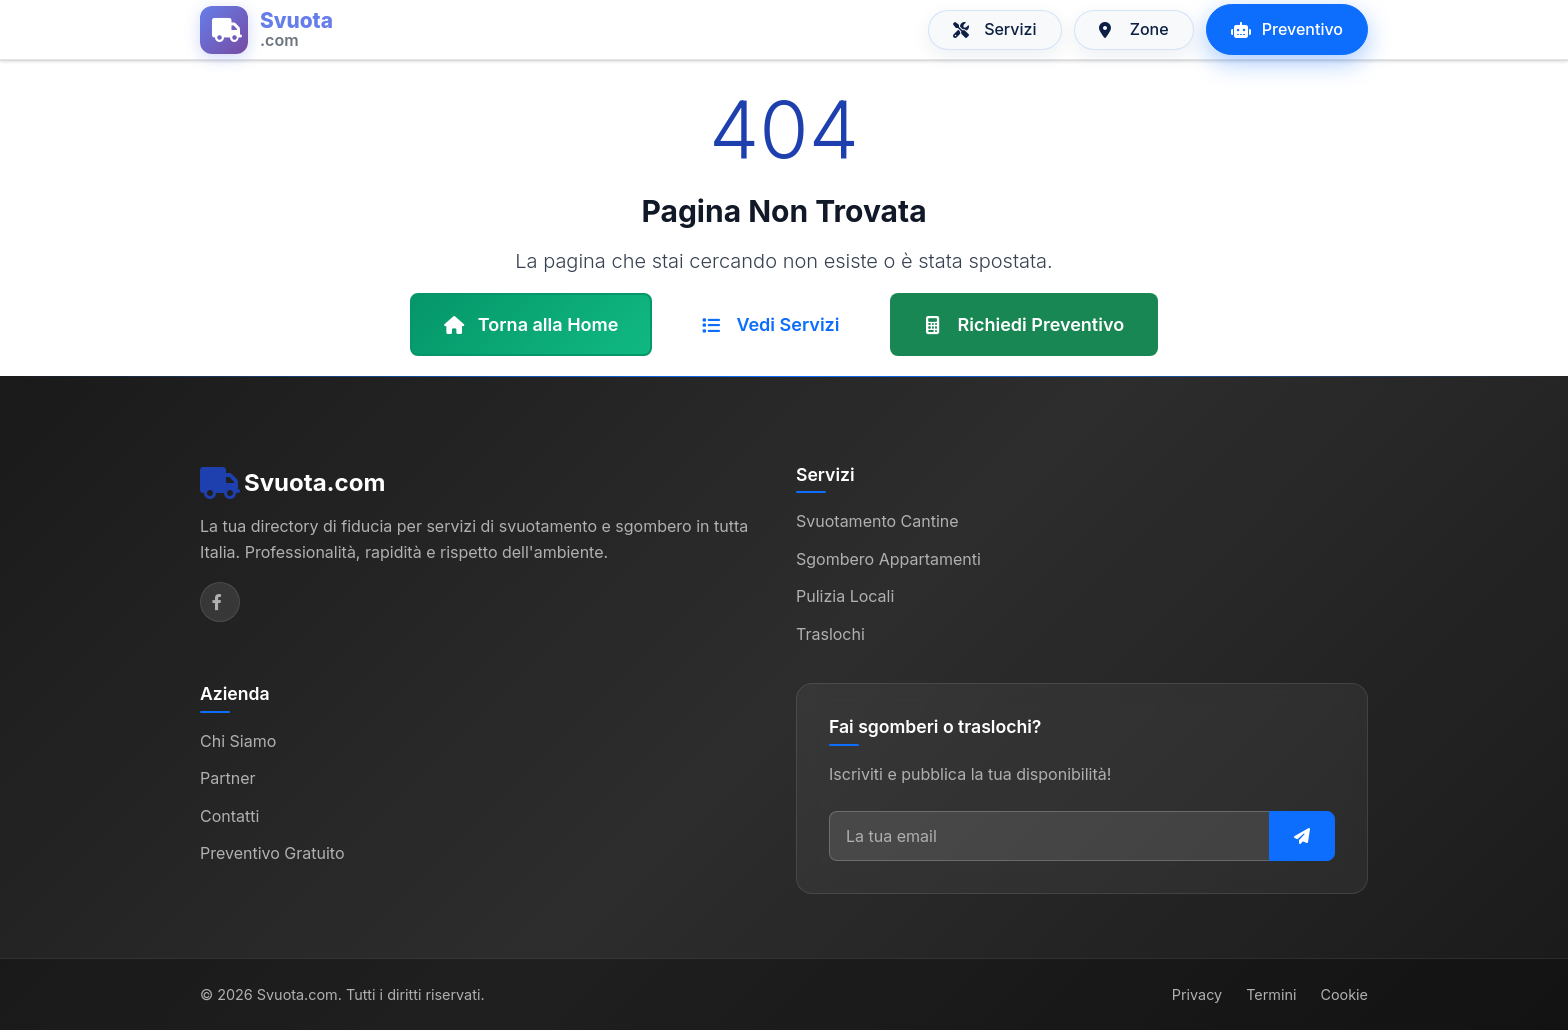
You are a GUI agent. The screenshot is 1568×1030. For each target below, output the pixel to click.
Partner (228, 778)
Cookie (1344, 994)
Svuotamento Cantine (877, 521)
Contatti (229, 816)
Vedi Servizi (770, 324)
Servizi (995, 29)
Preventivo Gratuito (272, 853)
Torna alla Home (531, 324)
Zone (1134, 29)
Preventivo (1287, 29)
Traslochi (830, 634)
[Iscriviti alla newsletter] (1302, 836)
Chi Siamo (238, 741)
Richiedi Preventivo (1024, 324)
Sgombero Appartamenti (888, 559)
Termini (1271, 994)
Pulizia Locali (845, 596)
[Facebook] (220, 602)
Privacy (1197, 994)
